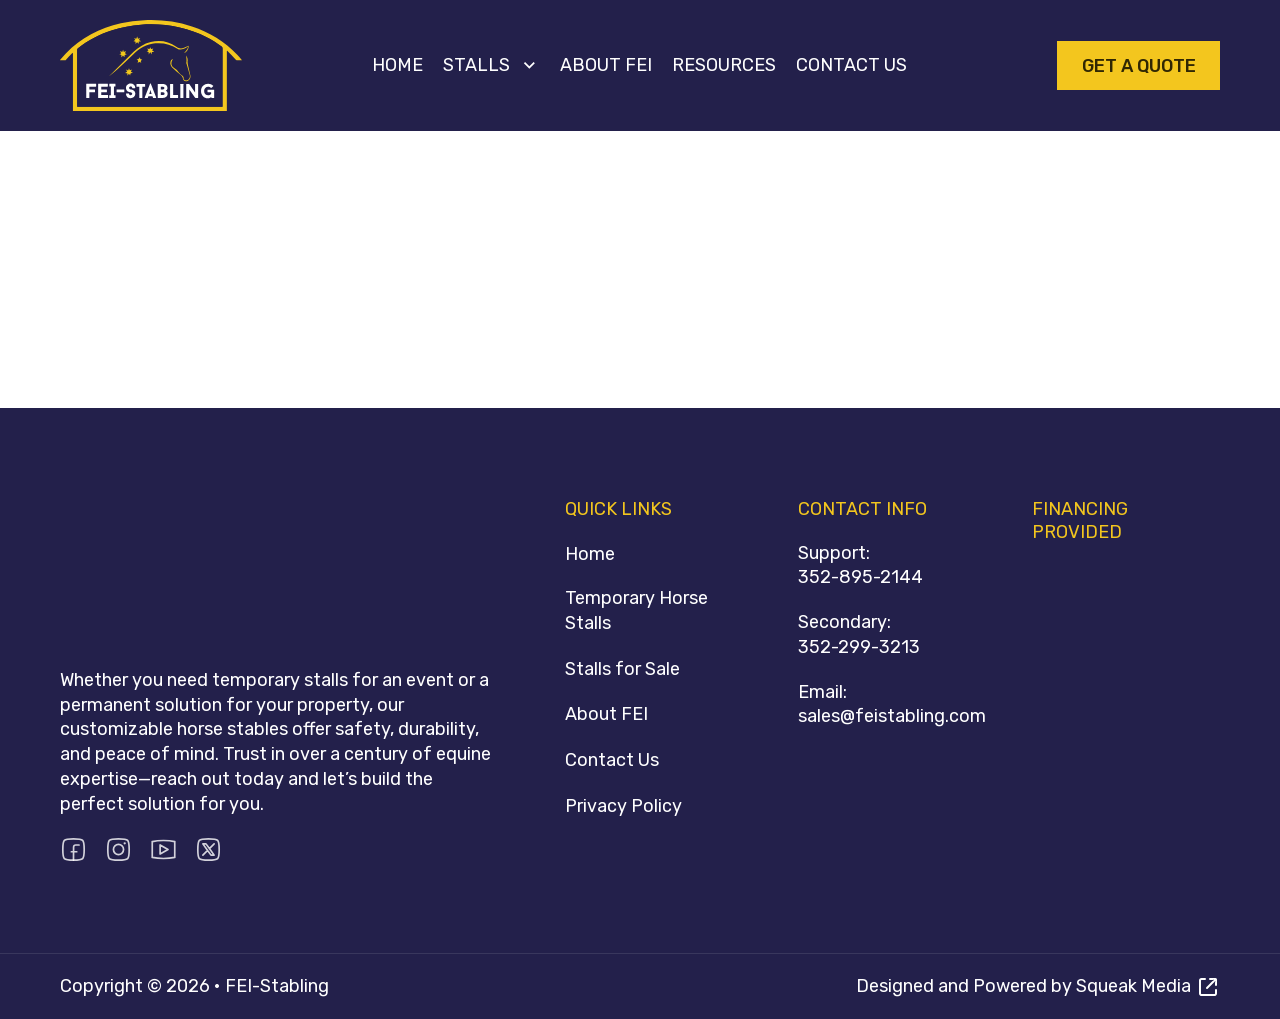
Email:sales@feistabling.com (892, 704)
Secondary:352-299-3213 (859, 634)
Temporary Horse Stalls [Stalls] (636, 610)
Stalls (476, 65)
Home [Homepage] (590, 554)
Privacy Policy (623, 806)
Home (397, 65)
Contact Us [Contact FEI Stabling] (612, 760)
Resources (724, 65)
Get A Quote (1139, 66)
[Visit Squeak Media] (1038, 986)
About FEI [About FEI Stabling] (606, 714)
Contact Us (851, 65)
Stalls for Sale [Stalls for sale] (622, 669)
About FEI (606, 65)
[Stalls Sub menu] (529, 65)
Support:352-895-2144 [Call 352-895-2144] (860, 565)
